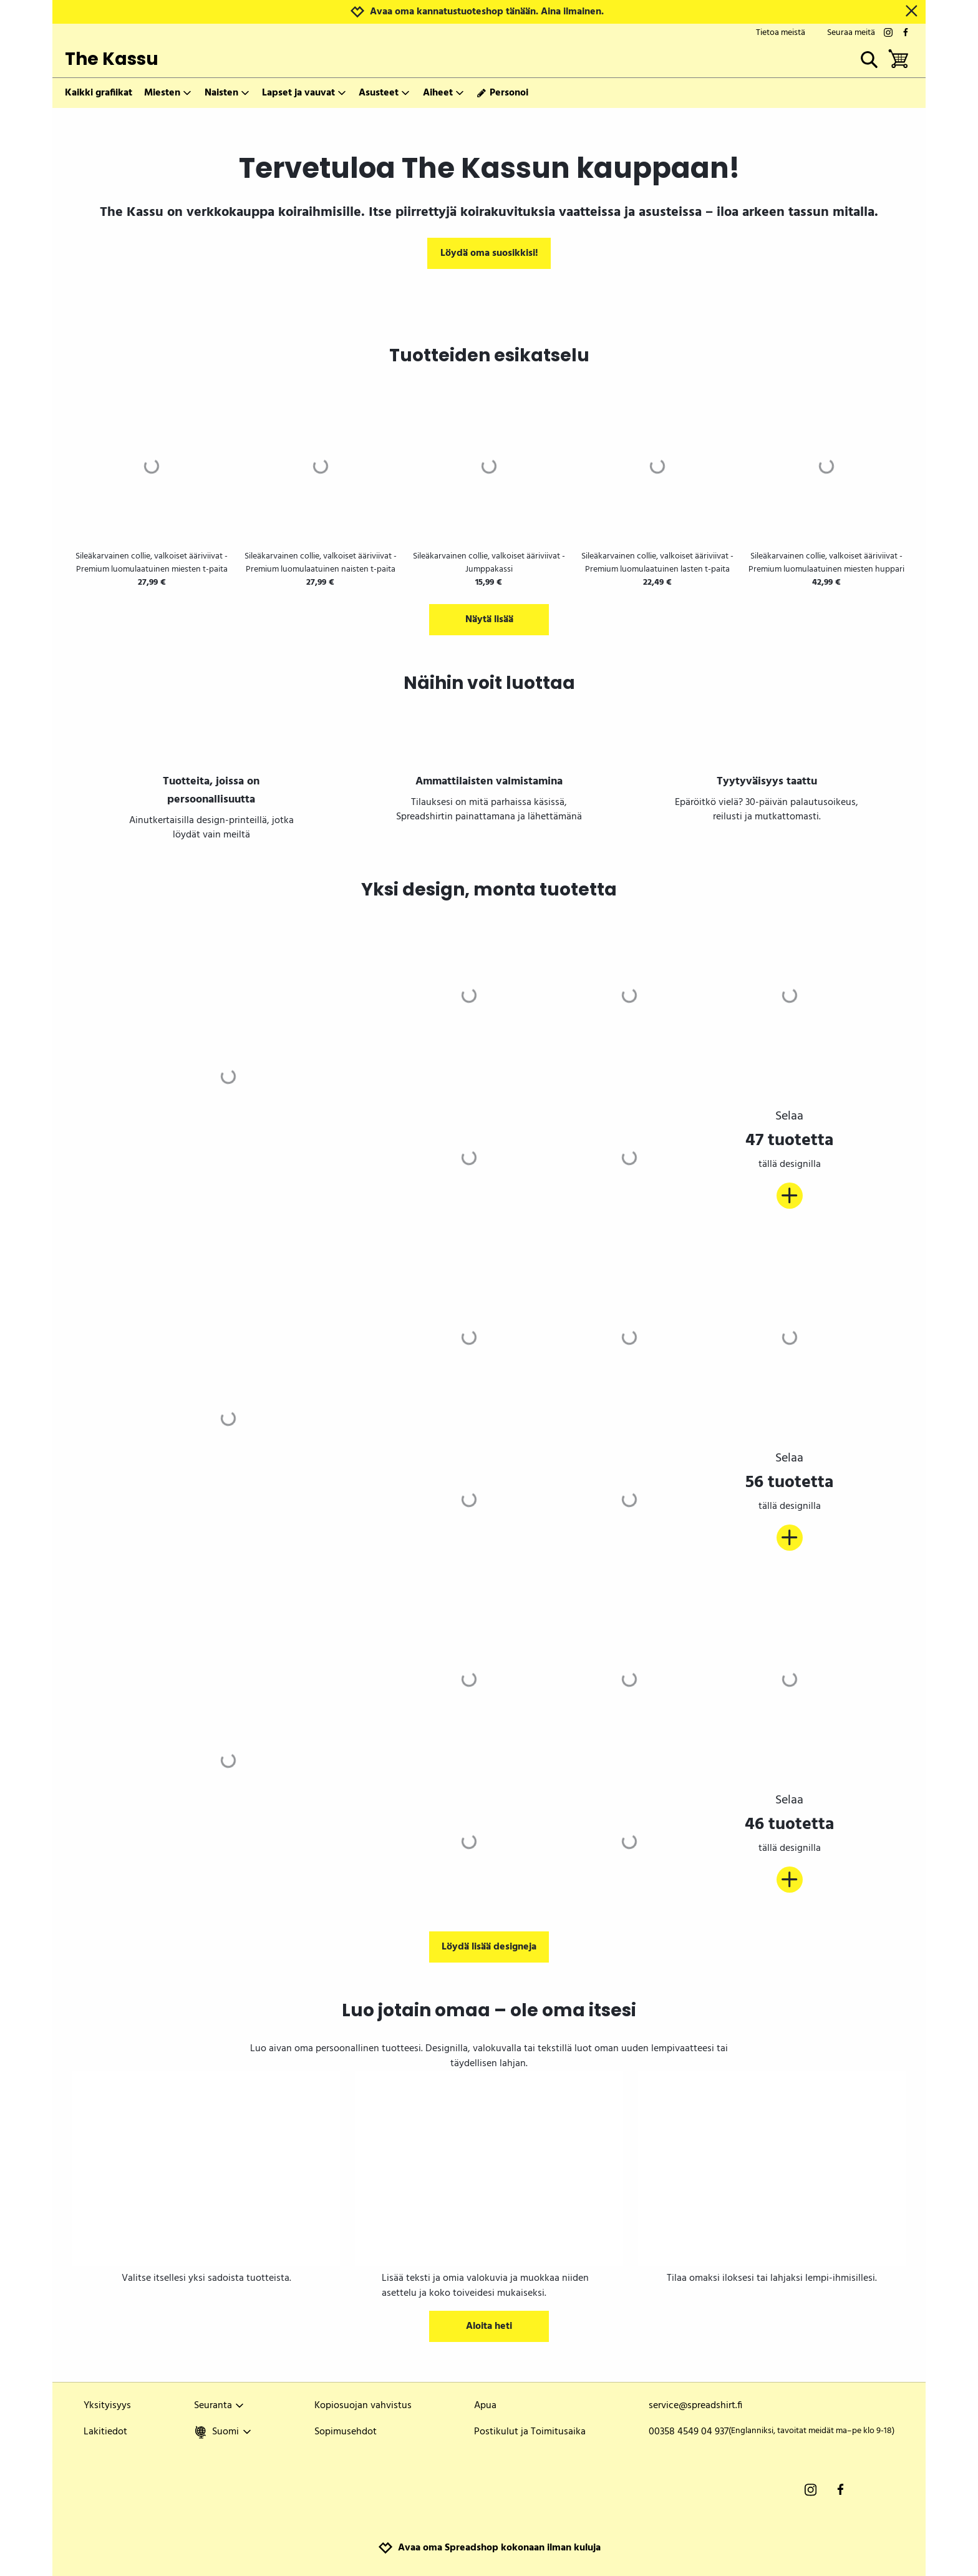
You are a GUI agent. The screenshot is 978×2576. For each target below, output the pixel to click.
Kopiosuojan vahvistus (363, 2406)
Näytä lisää (489, 620)
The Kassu (111, 59)
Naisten (227, 93)
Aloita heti (489, 2326)
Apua (485, 2406)
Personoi (502, 93)
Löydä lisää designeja (489, 1947)
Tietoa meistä (780, 33)
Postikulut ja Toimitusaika (530, 2432)
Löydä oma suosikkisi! (489, 253)
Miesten (168, 93)
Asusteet (384, 93)
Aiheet (444, 93)
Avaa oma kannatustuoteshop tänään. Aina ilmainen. (487, 12)
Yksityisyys (107, 2406)
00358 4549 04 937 (771, 2432)
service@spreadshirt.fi (695, 2406)
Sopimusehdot (345, 2432)
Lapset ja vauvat (304, 93)
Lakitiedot (105, 2432)
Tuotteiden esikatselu (489, 355)
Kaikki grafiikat (98, 93)
